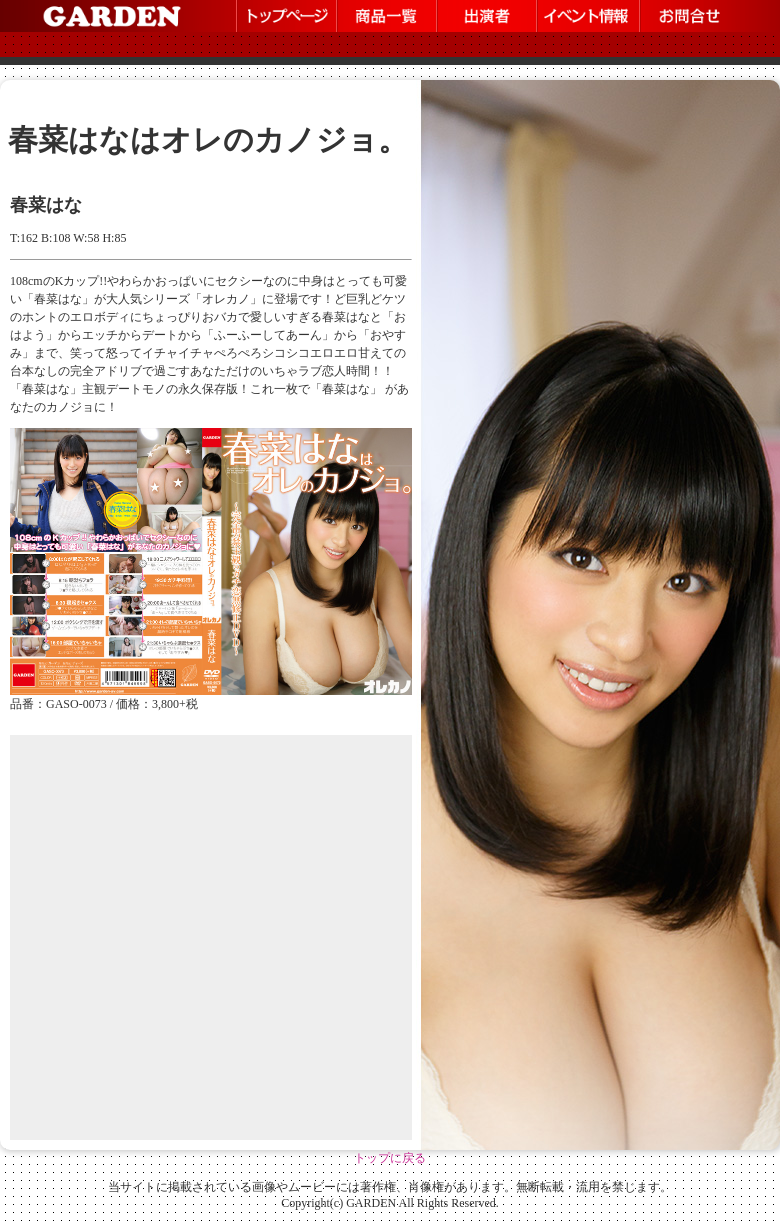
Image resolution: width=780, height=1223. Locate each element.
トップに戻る (390, 1158)
